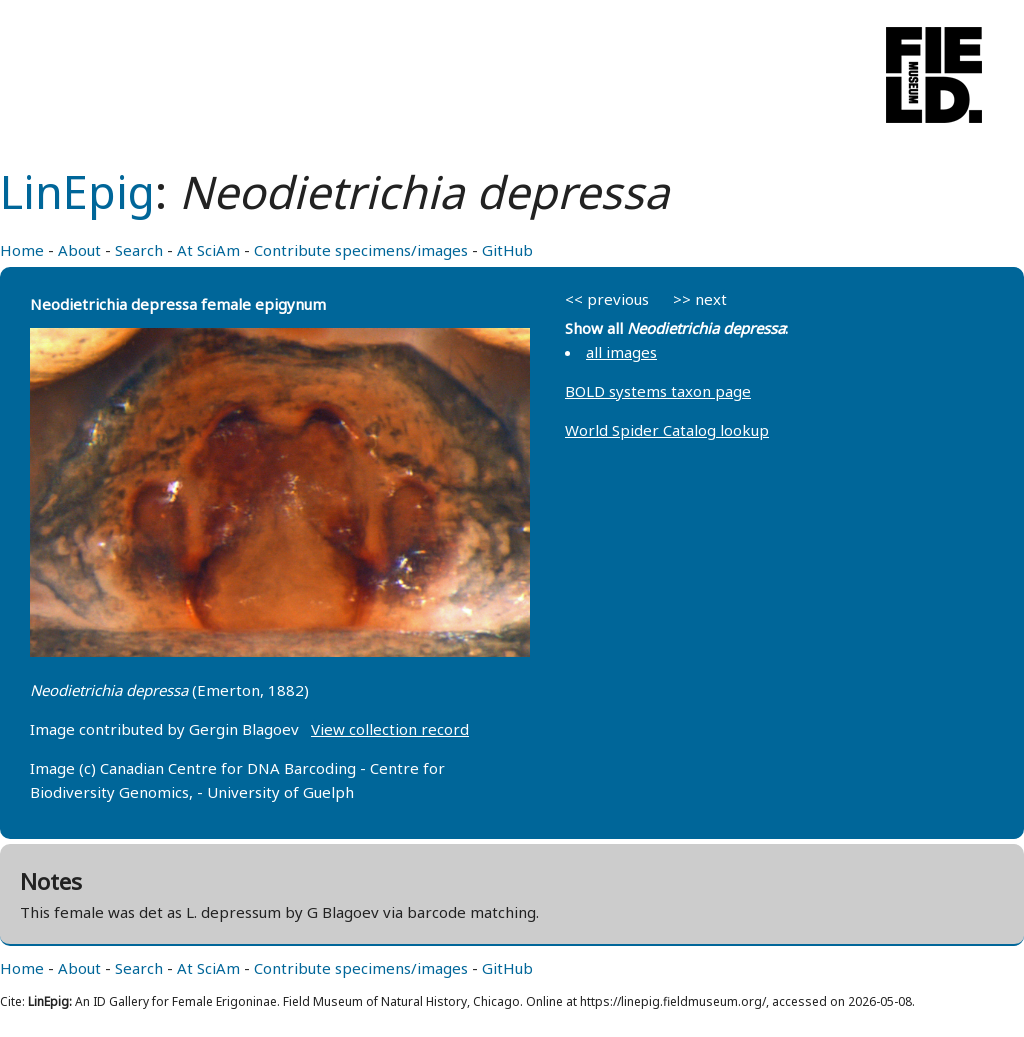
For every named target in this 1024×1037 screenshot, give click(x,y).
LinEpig (77, 191)
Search (139, 250)
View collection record (390, 729)
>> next (700, 299)
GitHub (507, 250)
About (79, 250)
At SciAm (208, 250)
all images (621, 352)
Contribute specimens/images (361, 250)
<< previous (607, 299)
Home (22, 250)
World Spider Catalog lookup (667, 430)
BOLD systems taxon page (658, 391)
